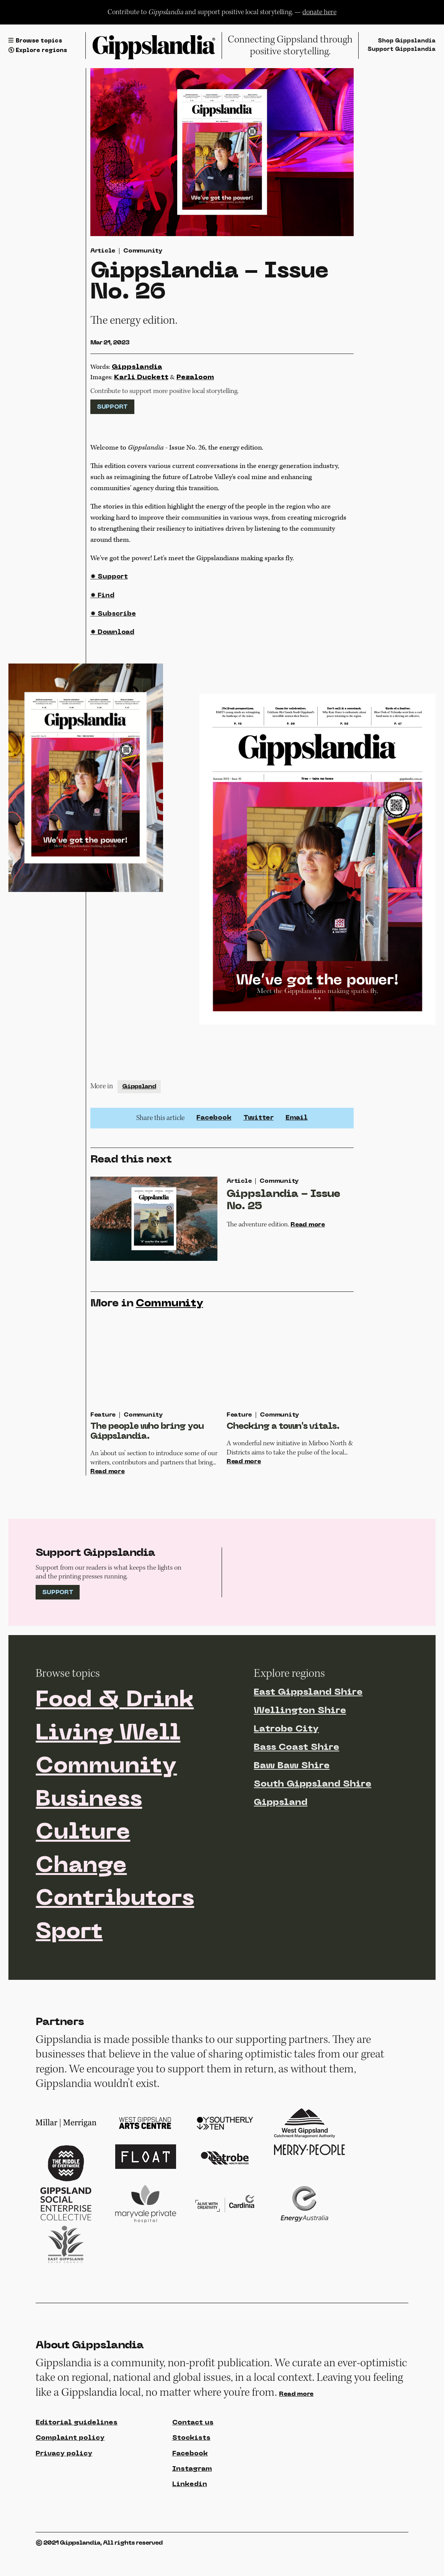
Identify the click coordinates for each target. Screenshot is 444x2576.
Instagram (192, 2507)
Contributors (117, 1935)
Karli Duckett (141, 378)
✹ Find (102, 599)
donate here (319, 12)
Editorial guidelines (77, 2460)
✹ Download (113, 637)
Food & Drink (117, 1733)
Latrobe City (286, 1761)
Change (83, 1901)
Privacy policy (64, 2492)
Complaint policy (71, 2476)
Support (112, 408)
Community (143, 251)
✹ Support (109, 580)
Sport (70, 1969)
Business (90, 1834)
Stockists (191, 2476)
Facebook (214, 1122)
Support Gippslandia (399, 49)
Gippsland (139, 1091)
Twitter (258, 1122)
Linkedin (189, 2523)
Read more (309, 1230)
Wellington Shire (300, 1742)
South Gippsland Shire (312, 1816)
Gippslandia (137, 368)
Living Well (111, 1766)
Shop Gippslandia (405, 41)
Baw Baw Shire (292, 1797)
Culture (84, 1867)
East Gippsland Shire (308, 1724)
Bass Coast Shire (296, 1779)
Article (102, 251)
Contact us (193, 2460)
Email (296, 1122)
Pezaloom (195, 378)
